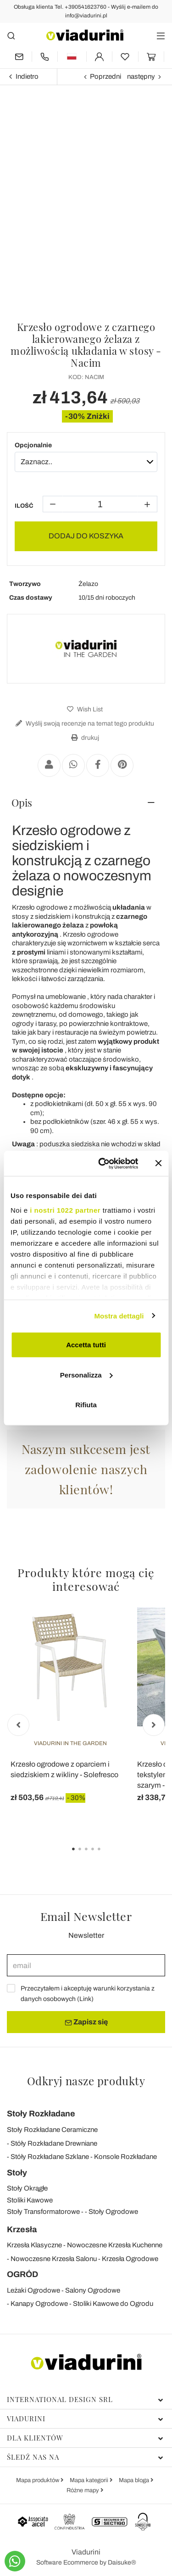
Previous (18, 1725)
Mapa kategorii (90, 2480)
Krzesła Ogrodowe (130, 2258)
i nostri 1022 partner (65, 1210)
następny (141, 76)
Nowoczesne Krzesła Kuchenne (114, 2245)
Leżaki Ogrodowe (33, 2290)
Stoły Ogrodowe (113, 2211)
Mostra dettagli (119, 1315)
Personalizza (86, 1374)
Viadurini (85, 2418)
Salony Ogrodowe (92, 2290)
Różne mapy (83, 2490)
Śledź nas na (85, 2457)
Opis (21, 802)
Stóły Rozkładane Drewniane (54, 2143)
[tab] (86, 802)
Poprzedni (105, 76)
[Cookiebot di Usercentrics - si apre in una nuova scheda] (102, 1163)
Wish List (84, 709)
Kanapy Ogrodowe (39, 2303)
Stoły (17, 2172)
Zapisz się (86, 2022)
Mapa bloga (134, 2480)
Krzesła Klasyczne (34, 2245)
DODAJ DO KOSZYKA (86, 536)
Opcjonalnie (33, 445)
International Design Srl (85, 2399)
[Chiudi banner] (158, 1163)
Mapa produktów (38, 2480)
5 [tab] (107, 1855)
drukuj (84, 737)
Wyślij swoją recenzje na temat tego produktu (83, 723)
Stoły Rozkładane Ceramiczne (52, 2129)
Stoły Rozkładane (41, 2113)
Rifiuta (86, 1405)
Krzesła (22, 2229)
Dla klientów (85, 2437)
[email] (86, 1965)
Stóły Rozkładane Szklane (50, 2156)
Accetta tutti (86, 1345)
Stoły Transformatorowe (43, 2211)
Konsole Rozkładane (125, 2156)
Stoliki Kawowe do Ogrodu (113, 2303)
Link (85, 1999)
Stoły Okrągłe (27, 2188)
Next (154, 1725)
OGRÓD (22, 2274)
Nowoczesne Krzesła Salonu (54, 2258)
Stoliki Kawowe (30, 2200)
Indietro (27, 76)
